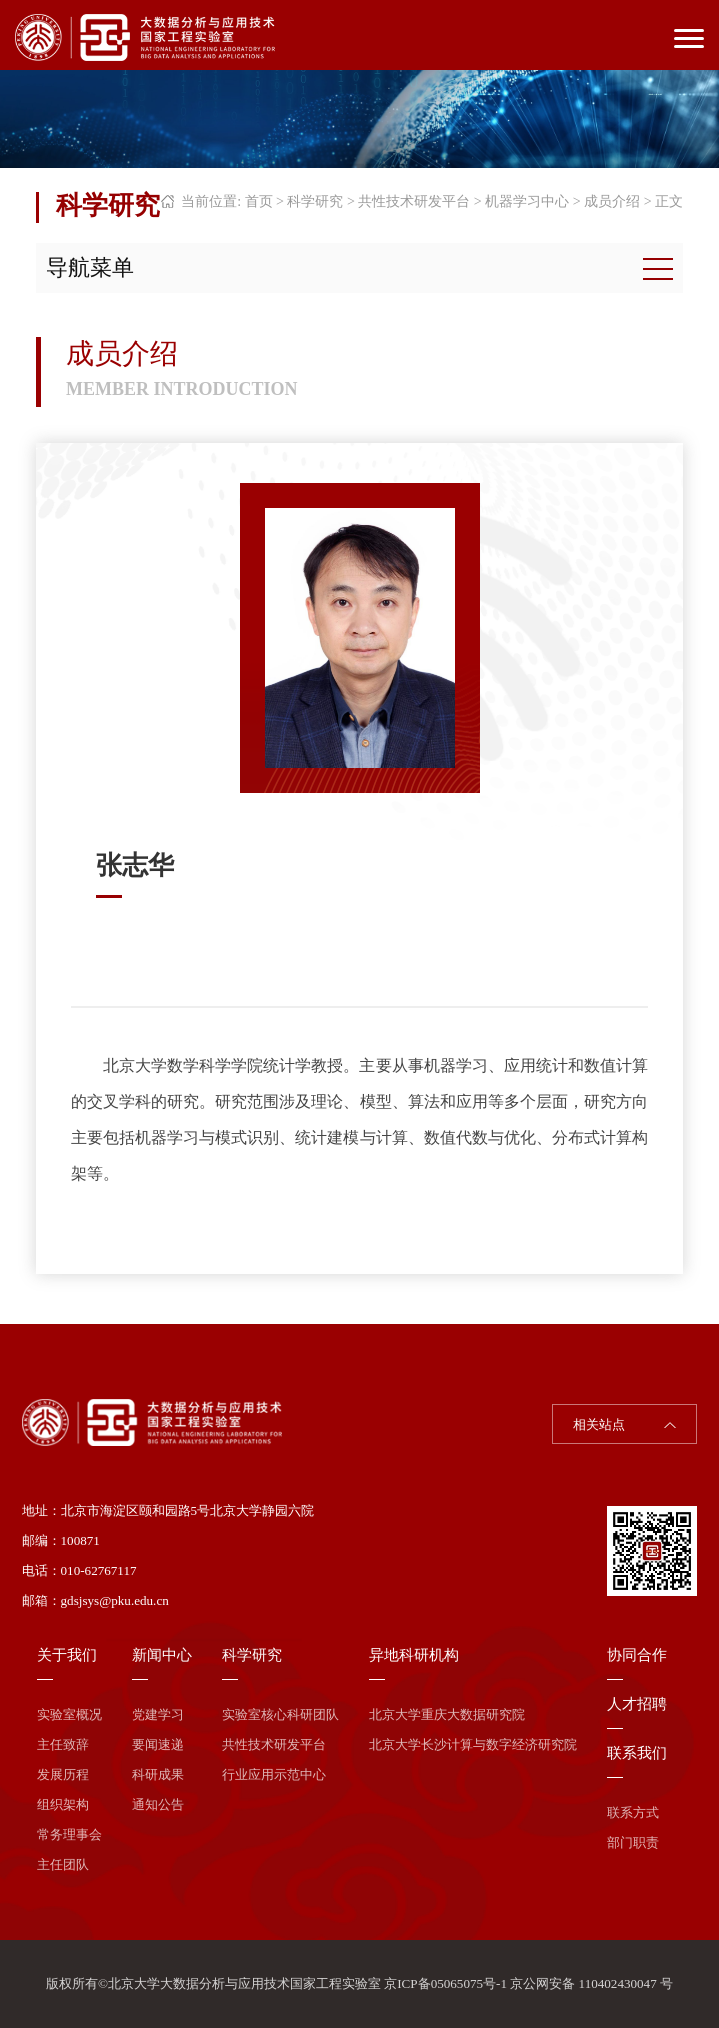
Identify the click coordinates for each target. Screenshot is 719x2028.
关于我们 (67, 1655)
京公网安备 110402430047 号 (591, 1983)
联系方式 (633, 1812)
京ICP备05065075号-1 (445, 1983)
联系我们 (637, 1753)
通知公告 (158, 1804)
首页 (259, 201)
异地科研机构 (414, 1655)
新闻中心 (162, 1655)
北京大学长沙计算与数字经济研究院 (473, 1744)
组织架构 (63, 1804)
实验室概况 (69, 1714)
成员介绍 (612, 201)
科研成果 (158, 1774)
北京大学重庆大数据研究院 (447, 1714)
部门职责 (633, 1842)
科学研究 (315, 201)
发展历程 (63, 1774)
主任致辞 (63, 1744)
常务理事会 (69, 1834)
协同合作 (637, 1655)
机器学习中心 (527, 201)
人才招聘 (637, 1704)
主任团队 (63, 1864)
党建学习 (158, 1714)
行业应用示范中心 (274, 1774)
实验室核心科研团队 (280, 1714)
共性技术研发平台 (414, 201)
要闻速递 (158, 1744)
